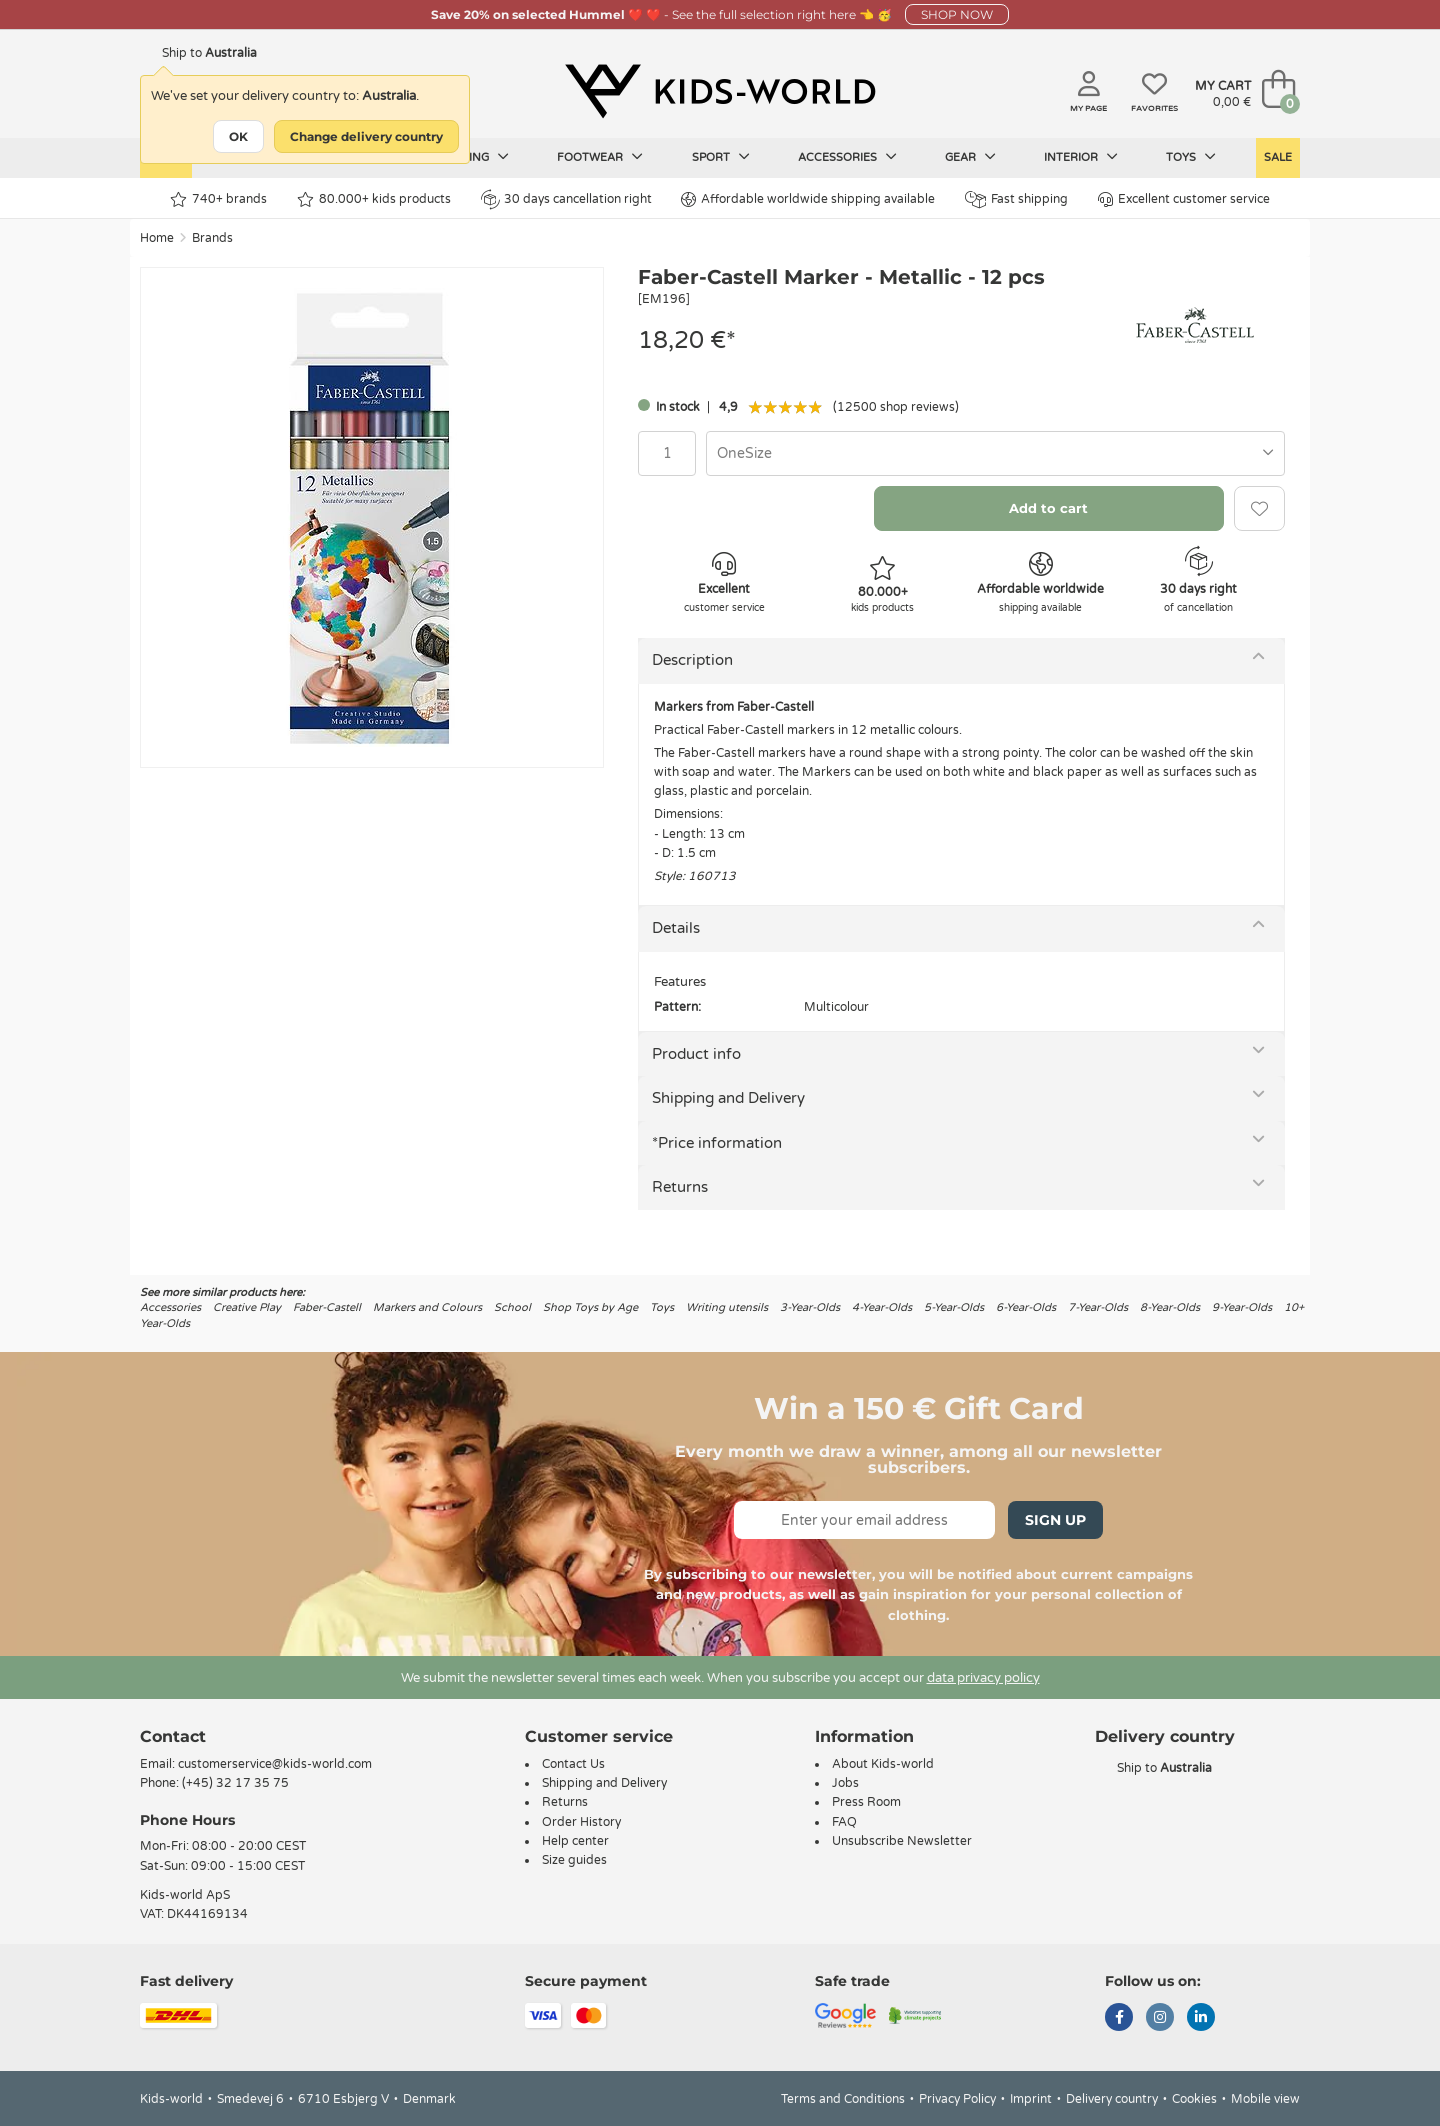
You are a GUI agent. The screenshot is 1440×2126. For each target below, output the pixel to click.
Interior (1081, 157)
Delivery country (1112, 2099)
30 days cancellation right (566, 199)
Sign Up (1055, 1520)
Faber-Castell (327, 1307)
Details (676, 928)
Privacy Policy (957, 2099)
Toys (1191, 157)
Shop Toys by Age (590, 1307)
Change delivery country (366, 136)
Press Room (866, 1802)
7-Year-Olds (1098, 1307)
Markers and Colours (427, 1307)
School (512, 1307)
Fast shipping (1016, 199)
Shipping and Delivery (728, 1098)
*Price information (717, 1143)
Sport (721, 157)
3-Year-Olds (810, 1307)
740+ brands (218, 199)
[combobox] (995, 453)
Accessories (847, 157)
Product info (696, 1054)
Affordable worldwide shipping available (808, 199)
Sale (1278, 157)
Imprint (1031, 2099)
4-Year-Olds (882, 1307)
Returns (680, 1187)
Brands (212, 238)
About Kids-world (883, 1764)
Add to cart (1048, 508)
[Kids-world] (720, 91)
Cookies (1194, 2099)
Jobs (845, 1783)
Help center (575, 1841)
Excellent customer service (1184, 199)
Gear (970, 157)
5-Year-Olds (954, 1307)
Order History (581, 1822)
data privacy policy (983, 1678)
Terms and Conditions (843, 2099)
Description (692, 660)
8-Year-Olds (1170, 1307)
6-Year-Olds (1026, 1307)
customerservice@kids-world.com (275, 1764)
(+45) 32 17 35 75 (235, 1783)
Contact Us (573, 1764)
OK (238, 136)
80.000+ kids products (374, 199)
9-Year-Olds (1242, 1307)
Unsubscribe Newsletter (902, 1841)
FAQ (844, 1822)
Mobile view (1265, 2099)
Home (157, 238)
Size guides (574, 1860)
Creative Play (247, 1307)
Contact (173, 1736)
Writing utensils (727, 1307)
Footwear (600, 157)
